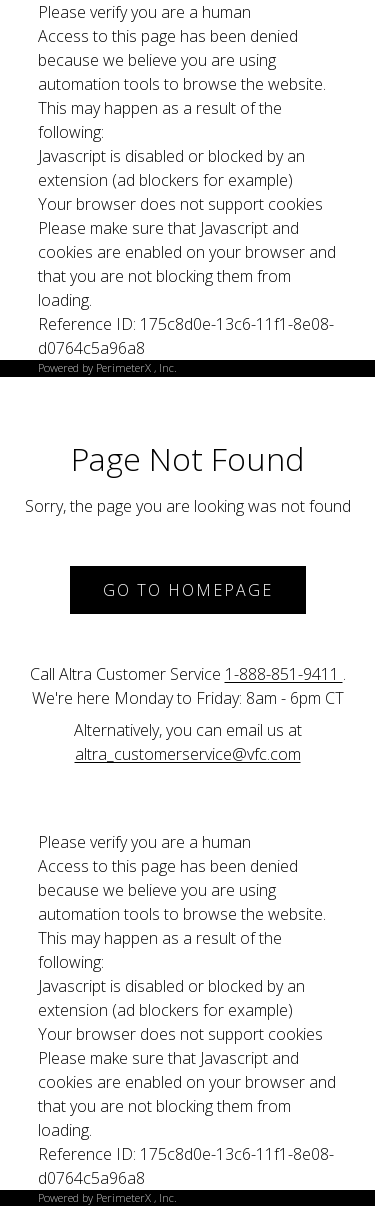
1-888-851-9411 (284, 674)
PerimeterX (123, 367)
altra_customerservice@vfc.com (188, 754)
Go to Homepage (188, 590)
